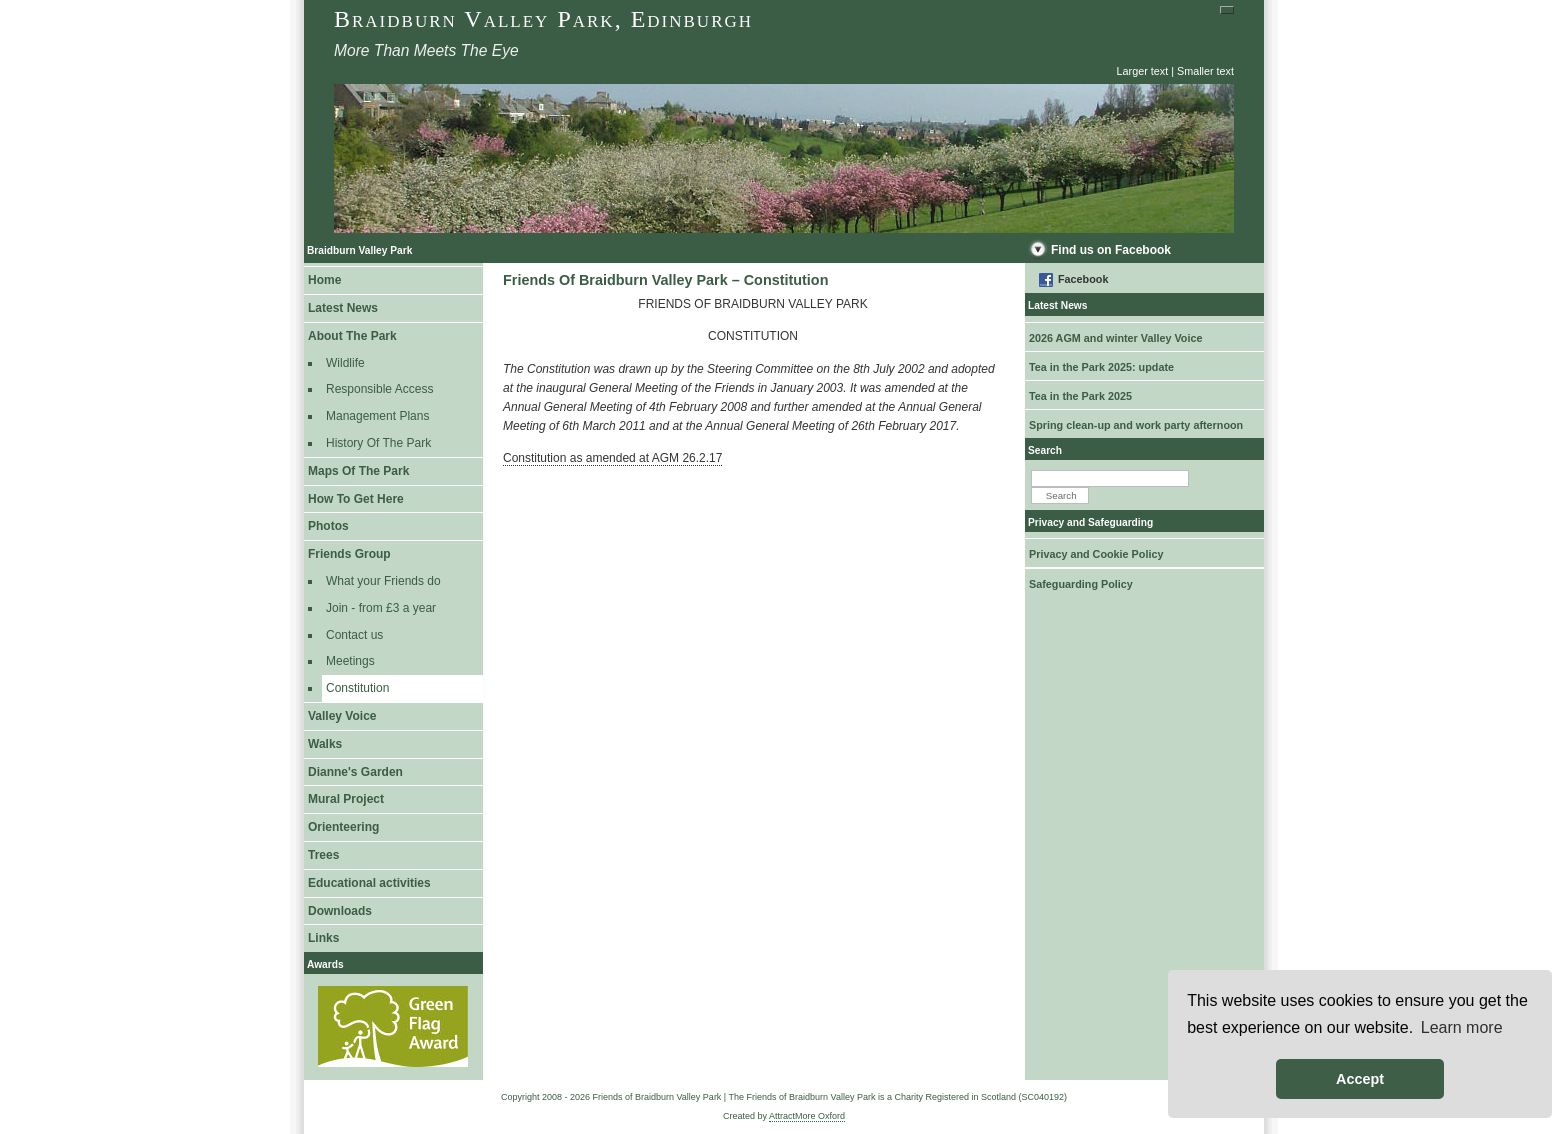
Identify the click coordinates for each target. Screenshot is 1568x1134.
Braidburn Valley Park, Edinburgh (543, 19)
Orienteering (343, 827)
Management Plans (377, 416)
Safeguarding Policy (1081, 584)
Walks (325, 744)
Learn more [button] (1462, 1027)
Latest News (343, 308)
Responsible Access (379, 389)
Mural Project (346, 799)
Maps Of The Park (358, 471)
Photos (328, 526)
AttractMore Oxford (807, 1116)
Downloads (340, 911)
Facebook (1083, 279)
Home (324, 280)
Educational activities (369, 883)
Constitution (357, 688)
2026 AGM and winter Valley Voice (1115, 338)
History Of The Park (378, 443)
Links (323, 938)
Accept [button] (1360, 1079)
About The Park (352, 336)
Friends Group (349, 554)
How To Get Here (356, 499)
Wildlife (345, 363)
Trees (323, 855)
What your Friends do (383, 581)
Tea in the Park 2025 (1080, 396)
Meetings (350, 661)
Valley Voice (342, 716)
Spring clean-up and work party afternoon (1136, 425)
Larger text (1143, 71)
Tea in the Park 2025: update (1101, 367)
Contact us (354, 635)
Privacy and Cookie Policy (1096, 554)
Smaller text (1205, 71)
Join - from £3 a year (381, 608)
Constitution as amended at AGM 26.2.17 (612, 458)
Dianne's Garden (355, 772)
